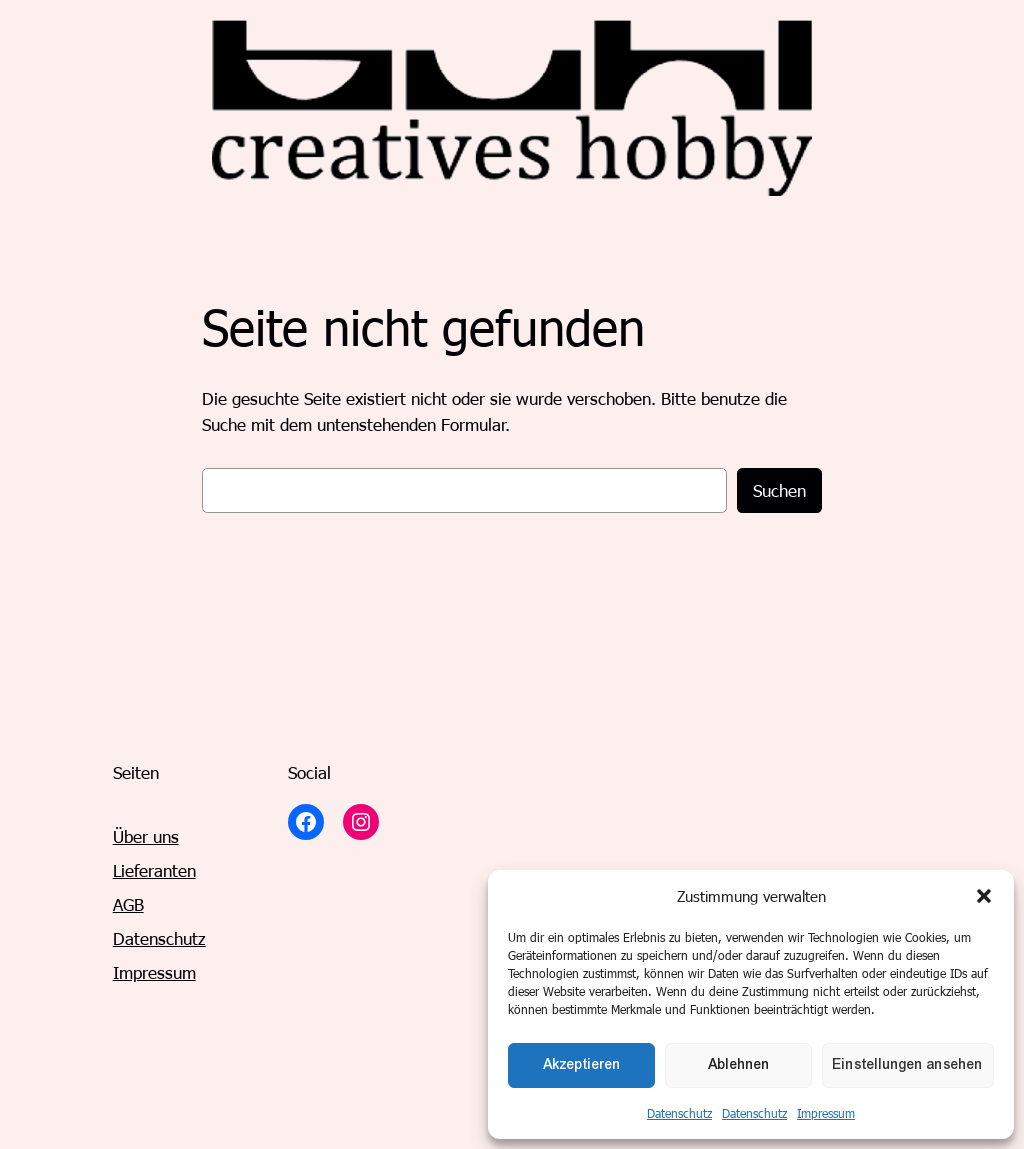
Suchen (779, 490)
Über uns (146, 836)
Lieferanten (154, 870)
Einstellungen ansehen (908, 1064)
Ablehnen (739, 1064)
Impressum (826, 1113)
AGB (128, 904)
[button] (984, 896)
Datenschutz (679, 1113)
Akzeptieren (582, 1064)
